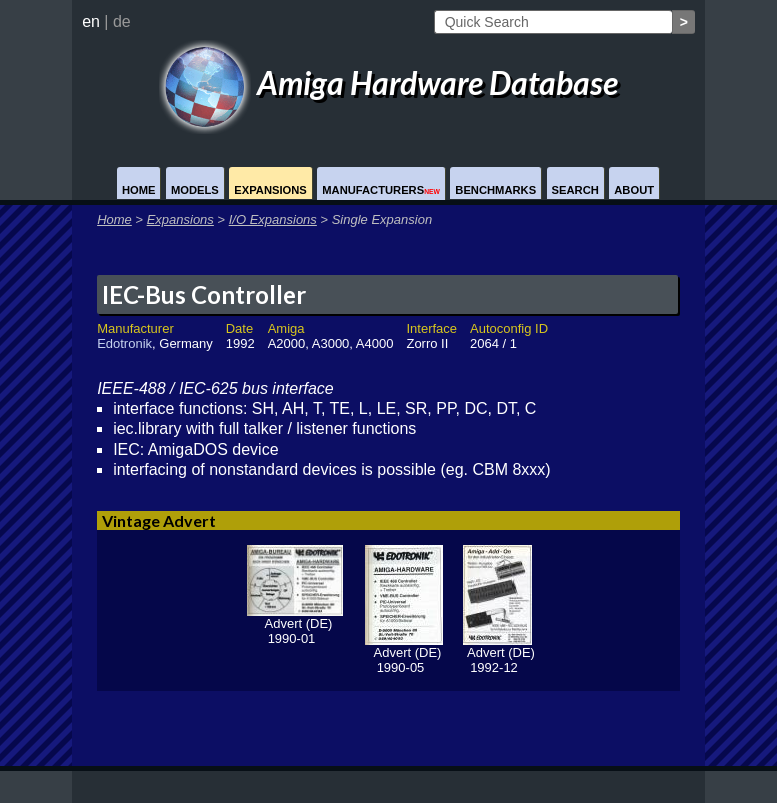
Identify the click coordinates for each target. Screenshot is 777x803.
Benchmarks (495, 190)
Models (195, 190)
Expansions (270, 190)
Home (139, 190)
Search (575, 190)
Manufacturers (381, 190)
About (634, 190)
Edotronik (124, 343)
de (122, 21)
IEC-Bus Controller (204, 294)
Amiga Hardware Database (389, 82)
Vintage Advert (159, 520)
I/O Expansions (273, 219)
